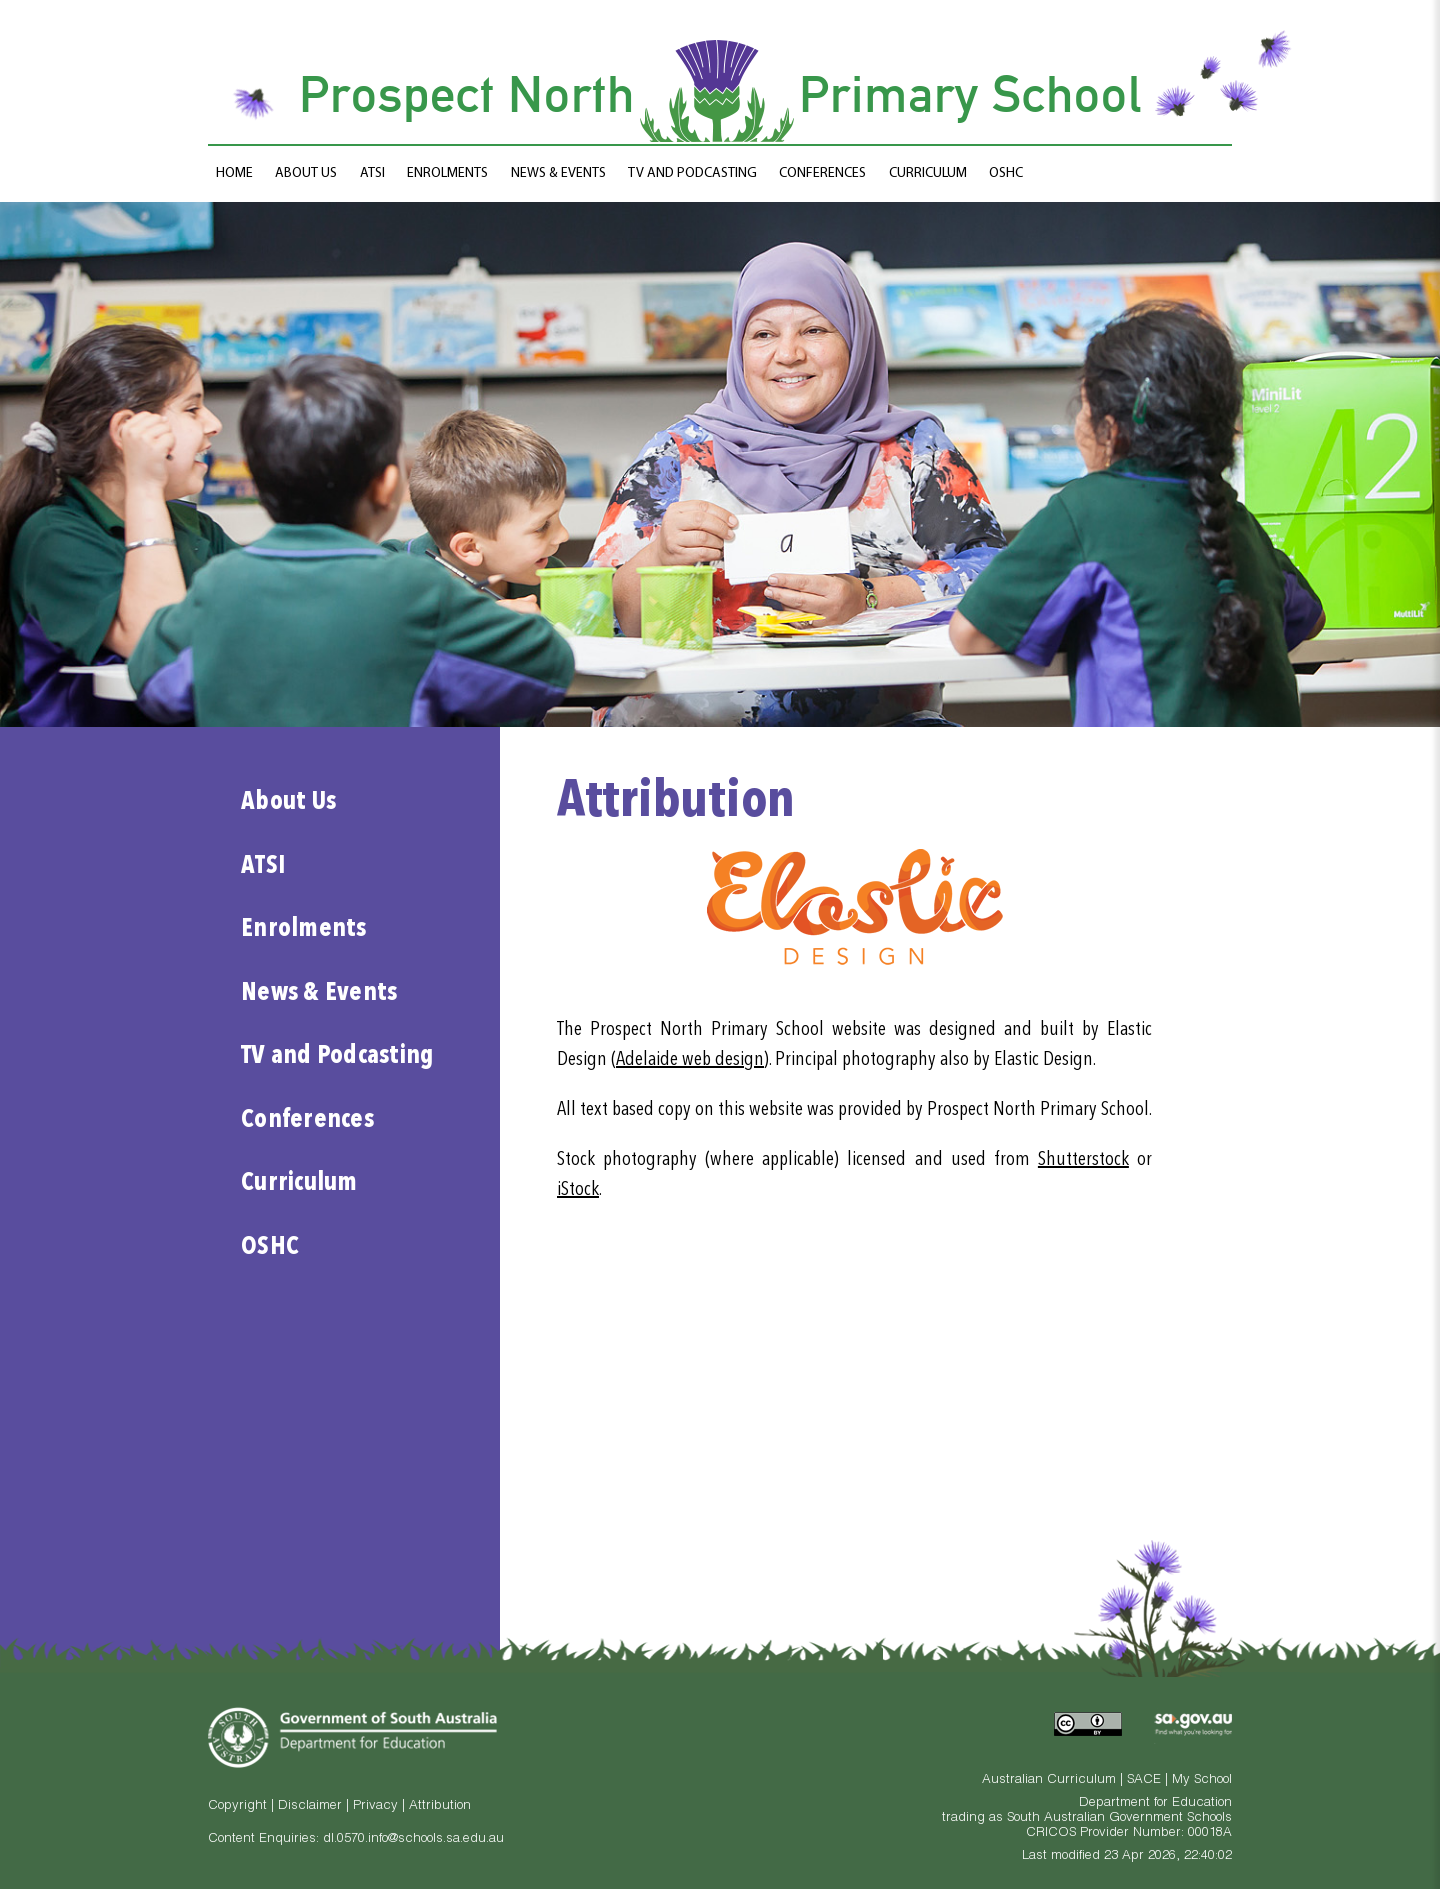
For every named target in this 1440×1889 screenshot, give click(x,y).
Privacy (375, 1806)
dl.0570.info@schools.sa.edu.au (413, 1839)
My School (1202, 1780)
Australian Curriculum (1049, 1780)
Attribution (440, 1806)
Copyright (237, 1806)
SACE (1144, 1780)
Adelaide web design (690, 1060)
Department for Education (1155, 1803)
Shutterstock (1083, 1160)
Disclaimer (310, 1806)
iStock (578, 1190)
